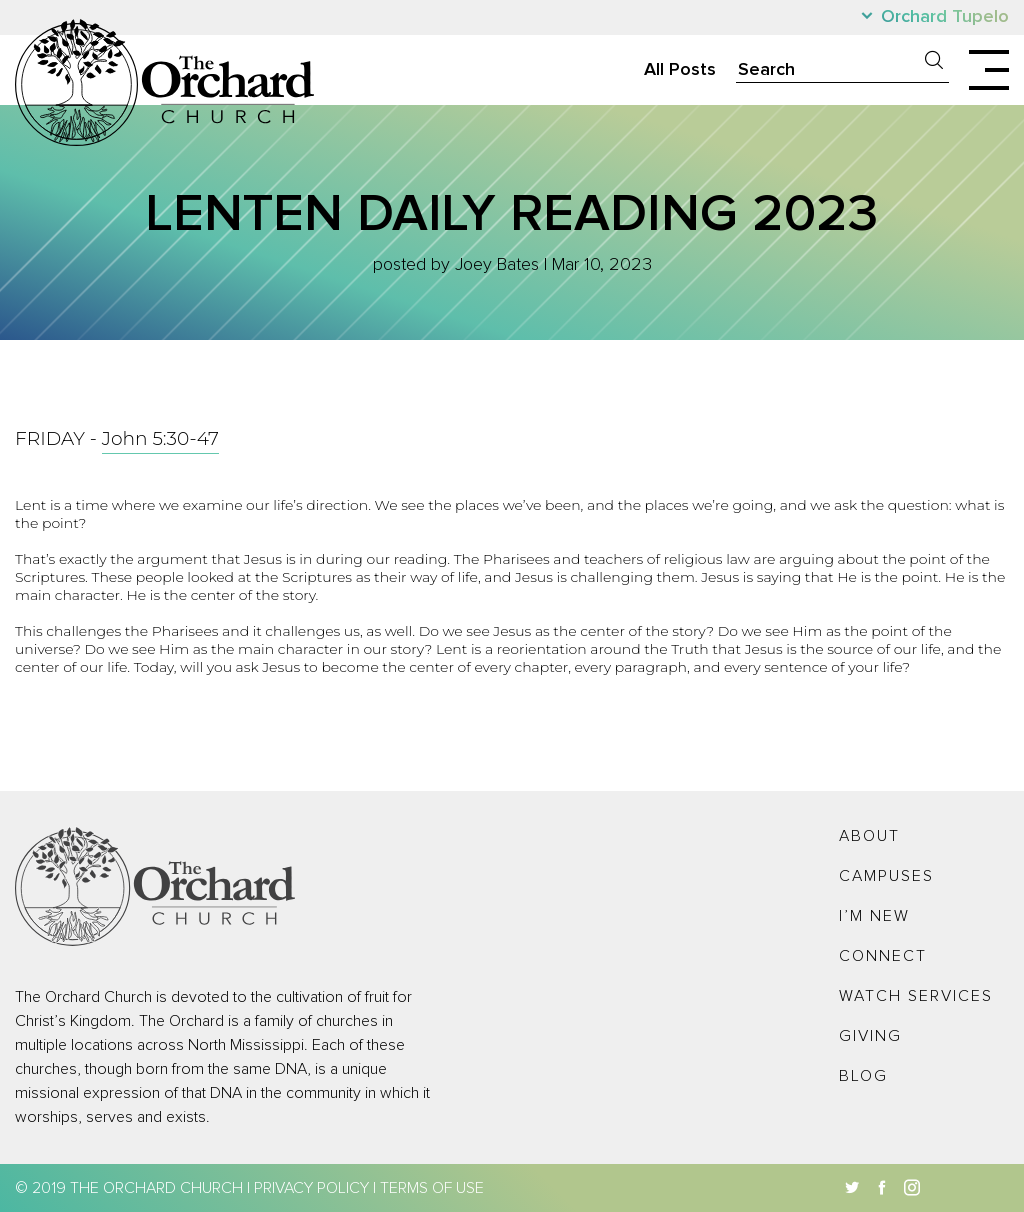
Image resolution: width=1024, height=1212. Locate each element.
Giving (870, 1036)
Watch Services (916, 996)
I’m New (874, 916)
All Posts (680, 70)
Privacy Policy (311, 1188)
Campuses (886, 876)
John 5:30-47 (160, 438)
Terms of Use (432, 1188)
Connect (883, 956)
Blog (863, 1076)
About (869, 836)
